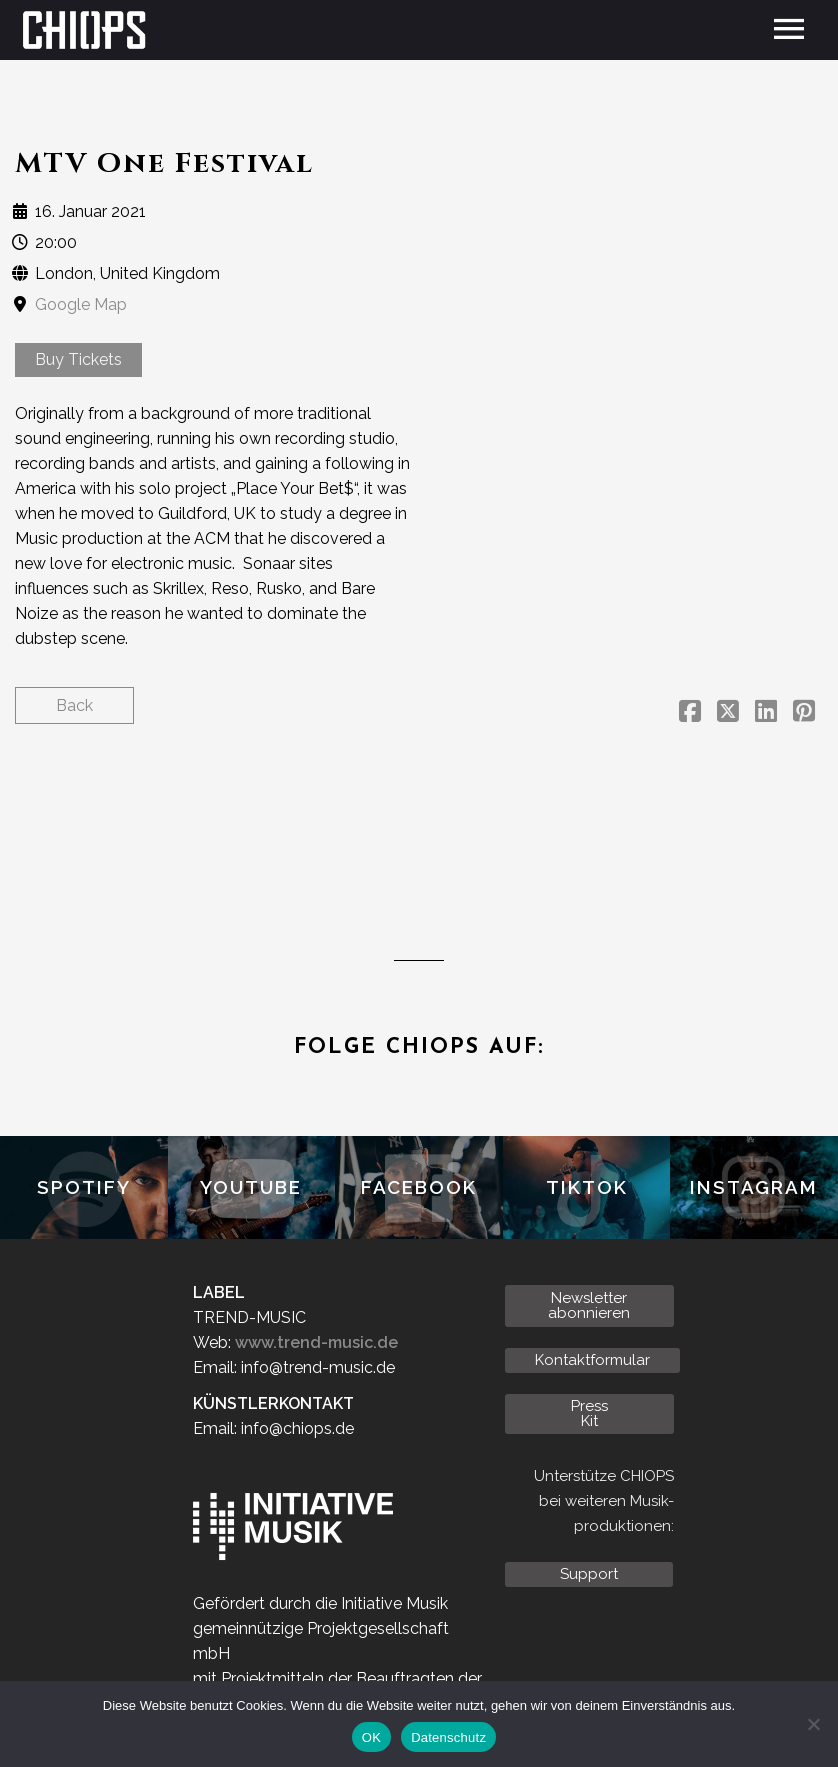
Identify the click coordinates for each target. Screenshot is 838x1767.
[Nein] (813, 1724)
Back (74, 705)
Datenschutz (448, 1737)
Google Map (81, 304)
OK (371, 1737)
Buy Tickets (78, 359)
